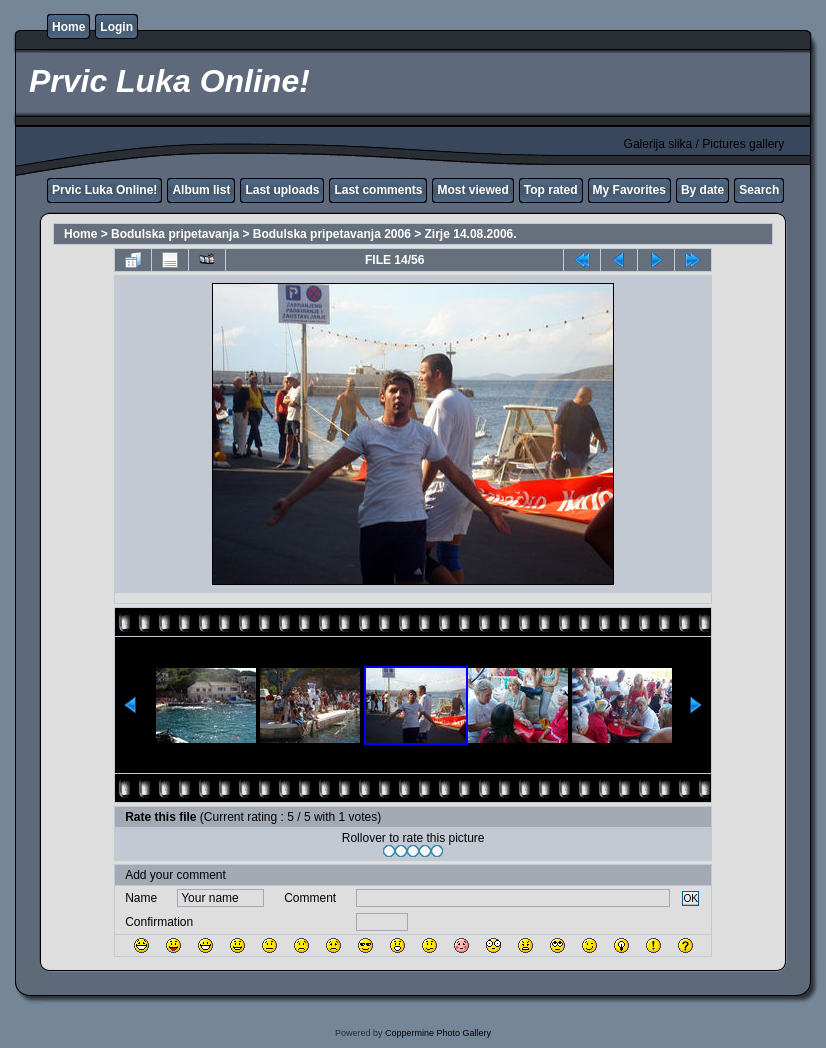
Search (759, 190)
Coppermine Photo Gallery (438, 1033)
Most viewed (472, 190)
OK (690, 898)
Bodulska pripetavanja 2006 (332, 234)
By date (702, 190)
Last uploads (282, 190)
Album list (201, 190)
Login (116, 27)
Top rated (551, 190)
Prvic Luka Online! (104, 190)
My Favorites (629, 190)
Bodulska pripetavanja (175, 234)
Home (68, 27)
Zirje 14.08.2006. (471, 234)
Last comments (378, 190)
